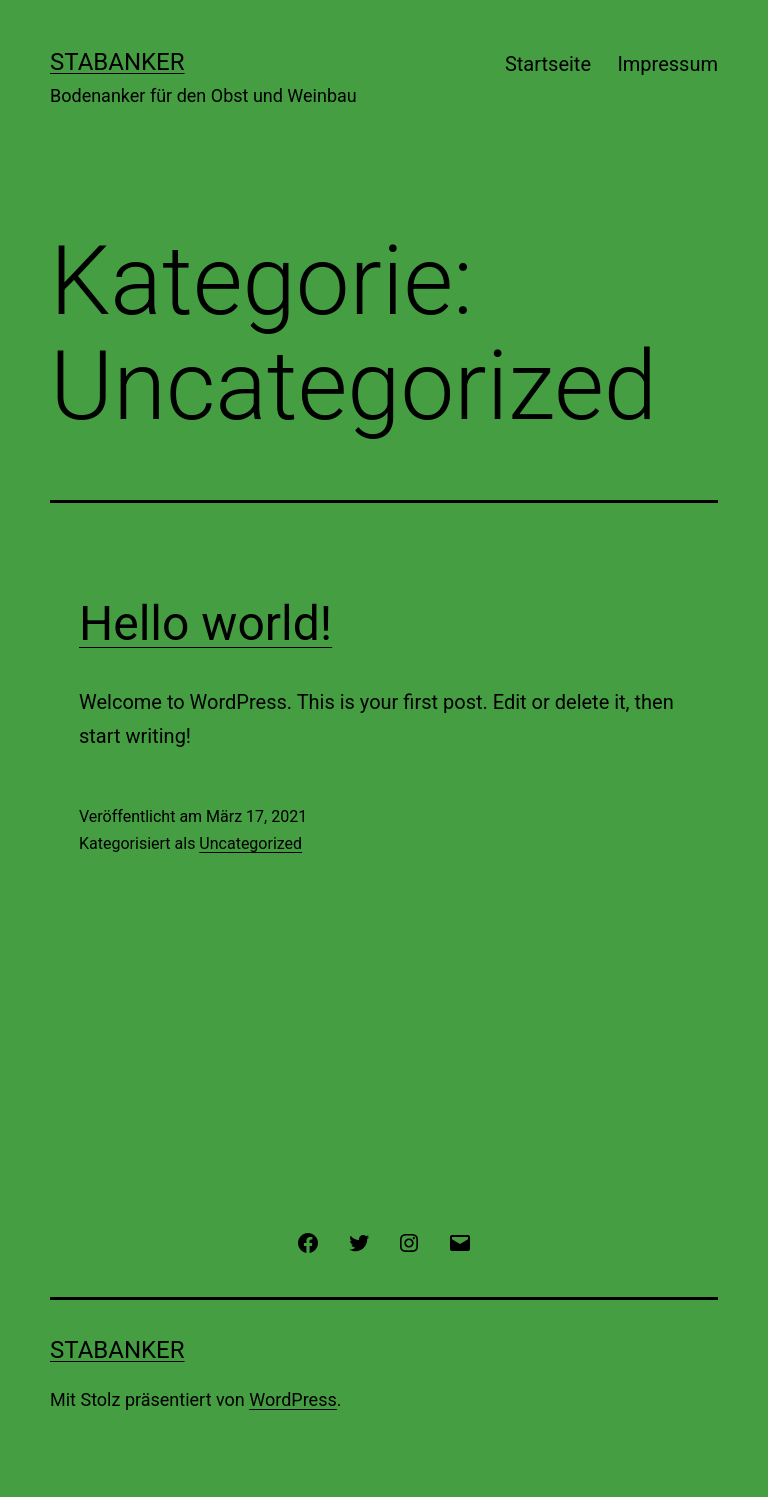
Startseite (548, 64)
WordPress (292, 1399)
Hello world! (205, 623)
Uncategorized (250, 843)
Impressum (667, 64)
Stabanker (117, 62)
